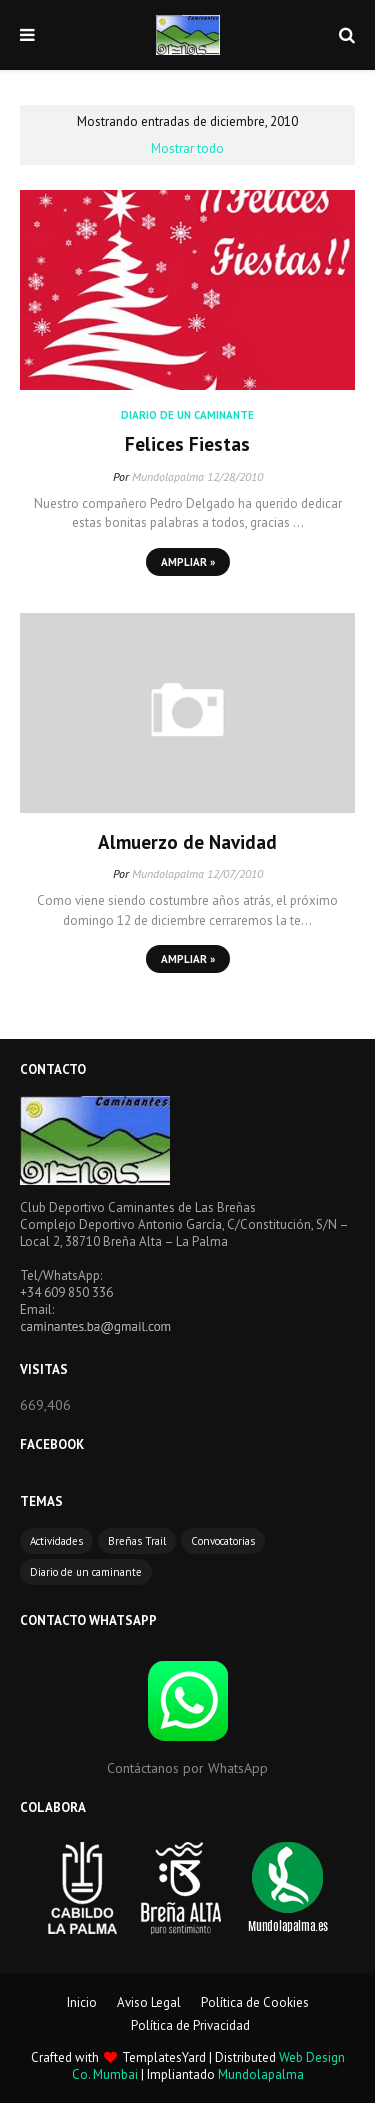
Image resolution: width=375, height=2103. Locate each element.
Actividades (56, 1541)
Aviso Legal (149, 2002)
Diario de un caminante (86, 1572)
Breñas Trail (137, 1541)
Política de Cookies (255, 2002)
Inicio (82, 2002)
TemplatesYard (164, 2057)
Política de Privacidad (190, 2025)
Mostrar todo (187, 148)
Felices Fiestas (187, 444)
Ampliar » (188, 562)
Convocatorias (223, 1541)
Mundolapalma (168, 476)
